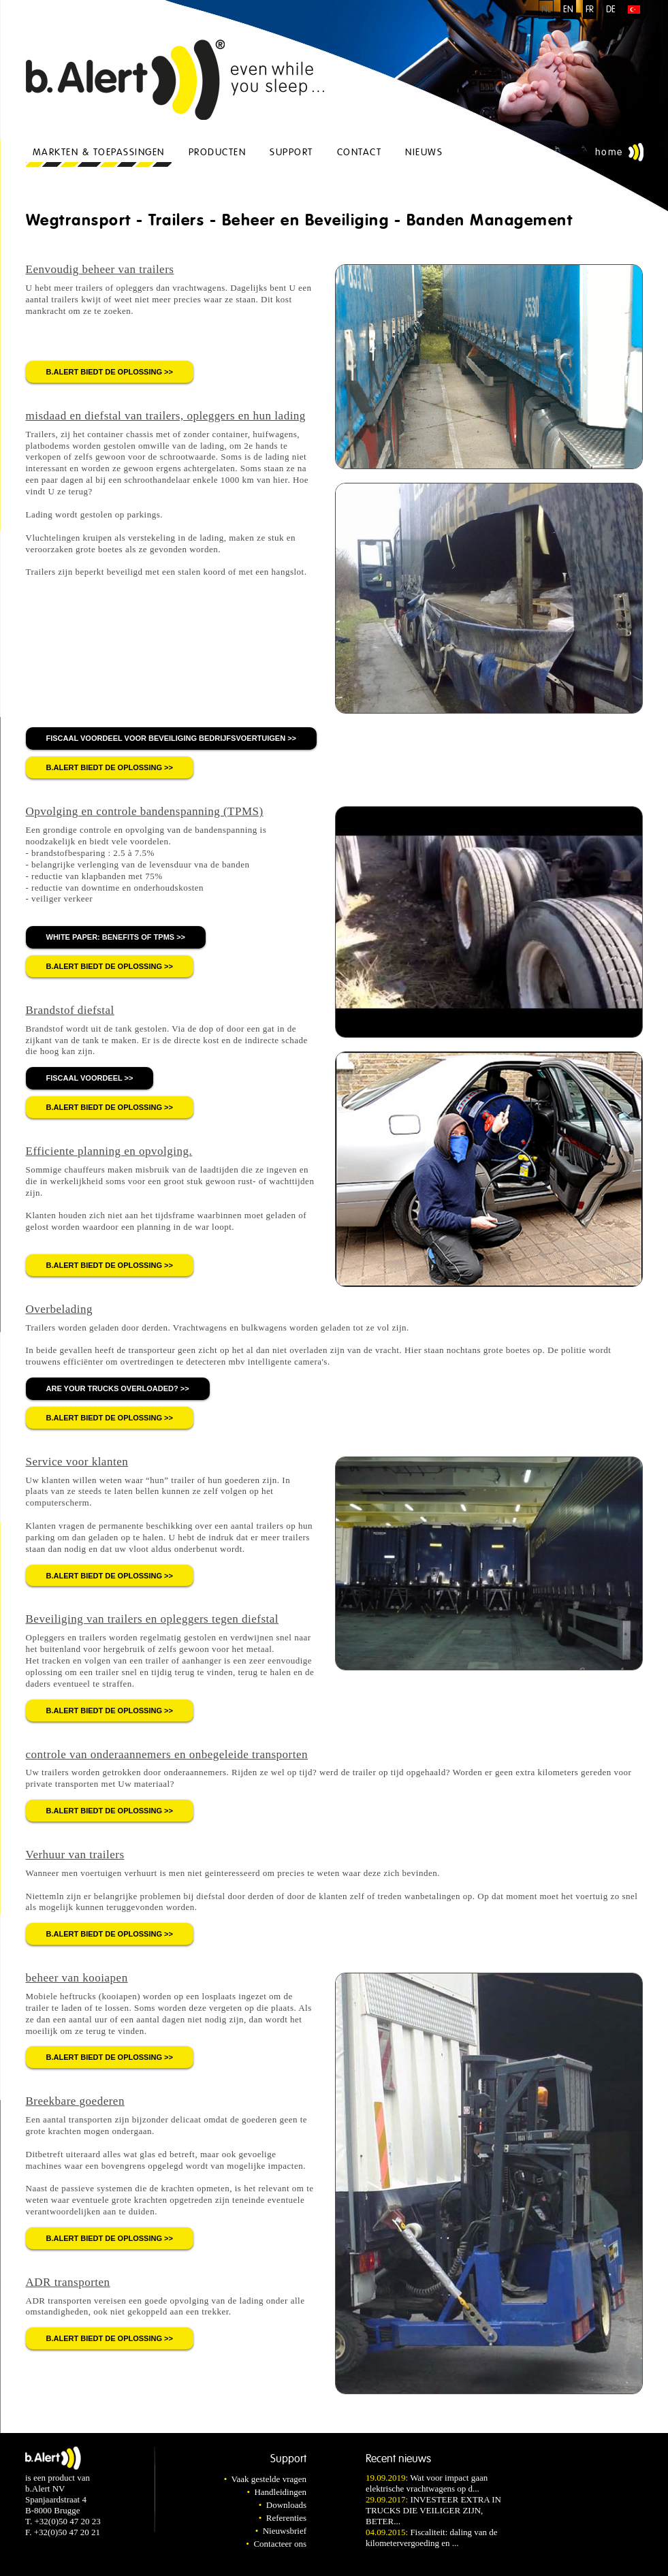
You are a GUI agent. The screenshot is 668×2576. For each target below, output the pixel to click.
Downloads (286, 2505)
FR (590, 9)
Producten (217, 152)
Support (291, 152)
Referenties (286, 2518)
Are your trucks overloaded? (112, 1388)
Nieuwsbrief (284, 2531)
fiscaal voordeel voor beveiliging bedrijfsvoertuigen (166, 738)
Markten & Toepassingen (99, 152)
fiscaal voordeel (84, 1078)
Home (609, 152)
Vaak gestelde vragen (269, 2479)
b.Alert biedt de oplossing (104, 372)
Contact (359, 152)
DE (611, 9)
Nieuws (424, 152)
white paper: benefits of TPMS (110, 937)
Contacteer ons (279, 2544)
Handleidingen (280, 2492)
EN (568, 9)
